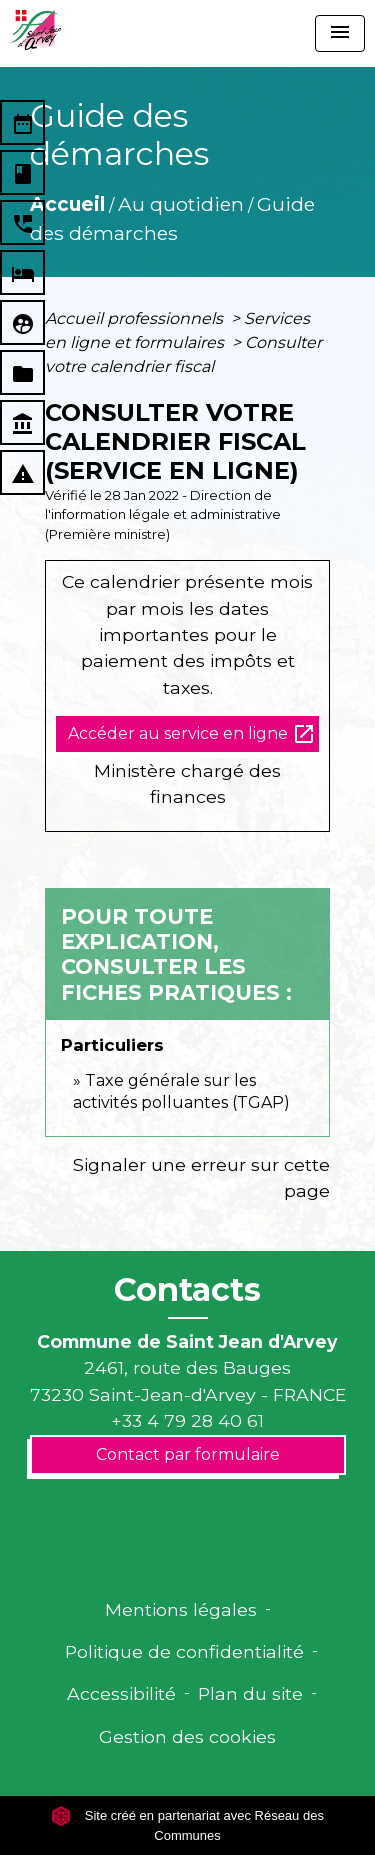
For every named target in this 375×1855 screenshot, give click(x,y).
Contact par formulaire (188, 1454)
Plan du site (250, 1693)
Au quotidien (181, 204)
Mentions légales (181, 1609)
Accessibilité (121, 1693)
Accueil (67, 204)
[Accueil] (35, 30)
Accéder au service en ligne (192, 734)
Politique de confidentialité (184, 1651)
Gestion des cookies (187, 1736)
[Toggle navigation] (340, 33)
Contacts (187, 1290)
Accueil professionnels (136, 318)
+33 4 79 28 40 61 (187, 1420)
